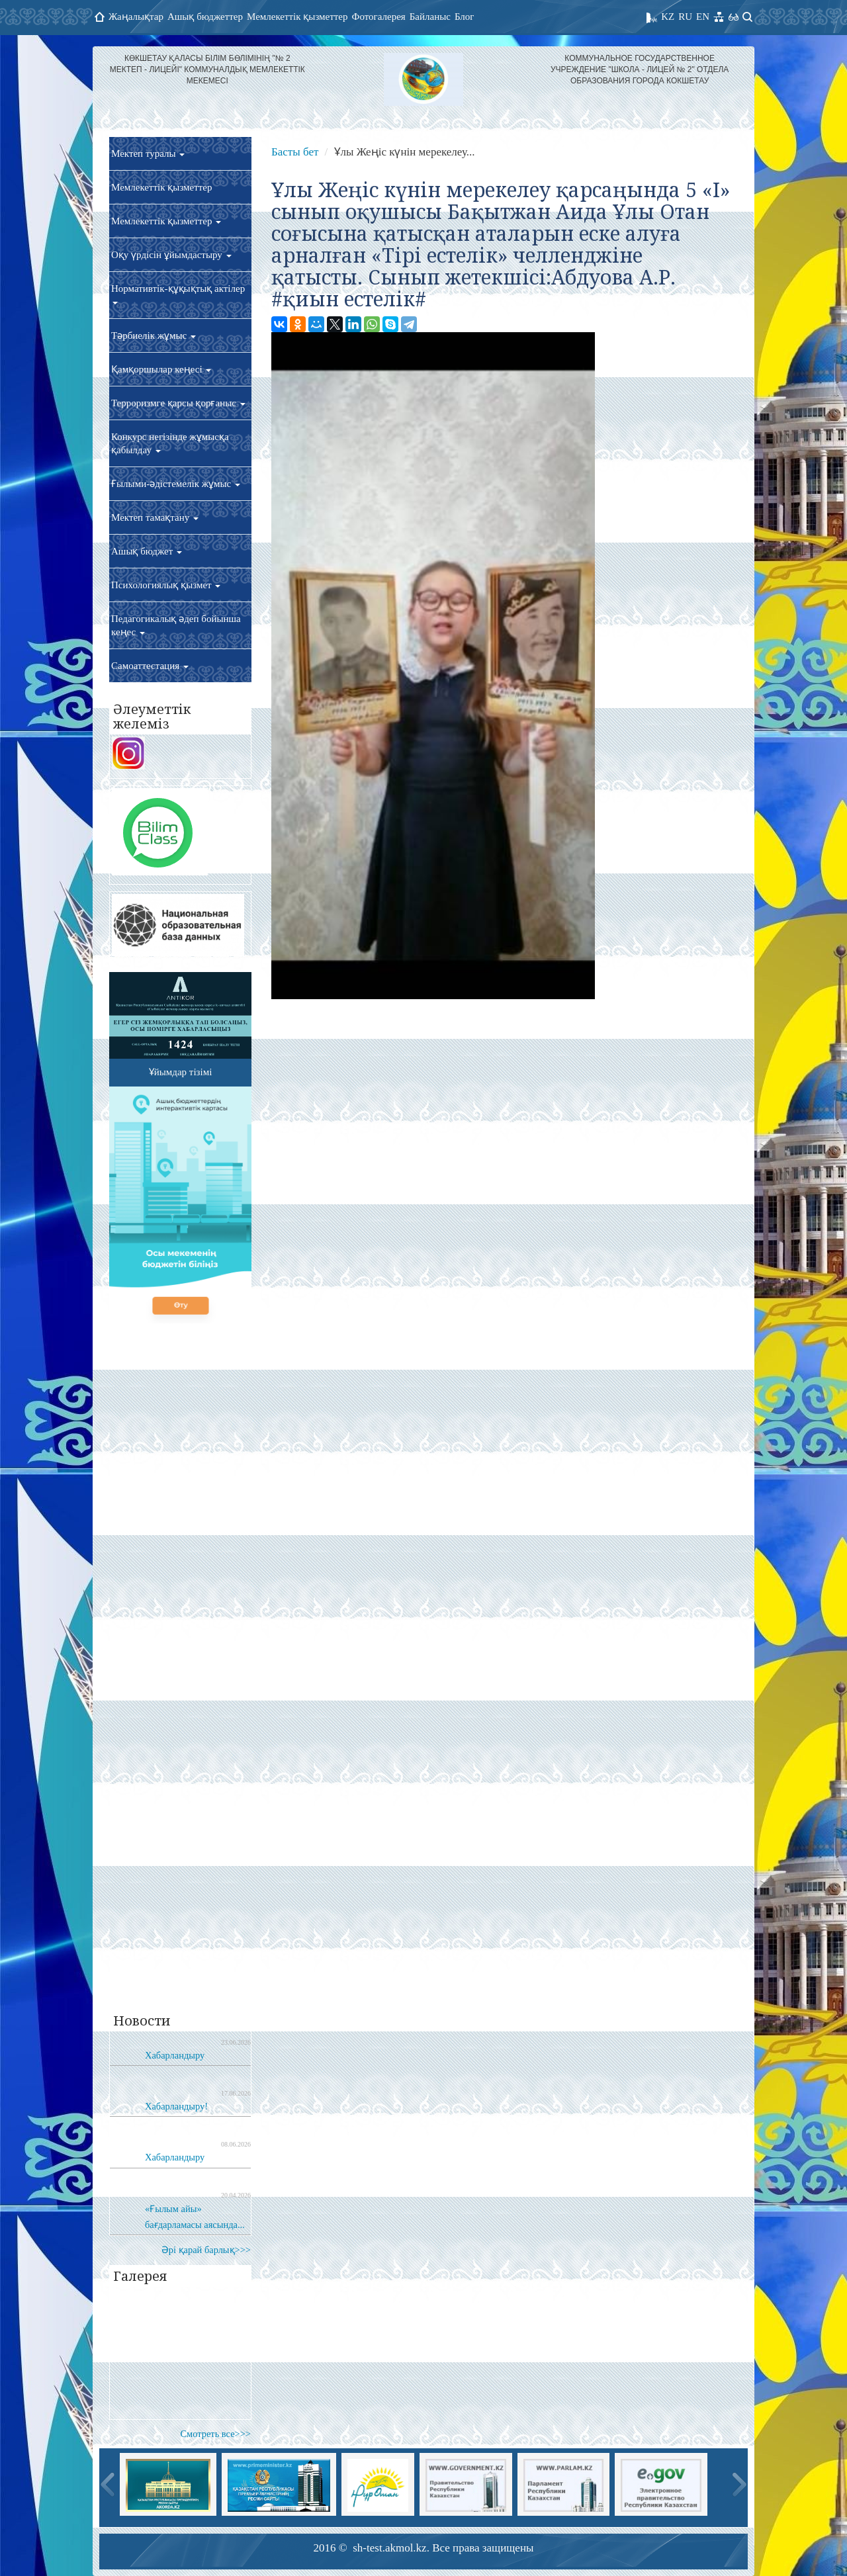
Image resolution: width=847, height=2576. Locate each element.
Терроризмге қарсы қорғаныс (178, 403)
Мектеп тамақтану (155, 517)
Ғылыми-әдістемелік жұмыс (175, 483)
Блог (464, 16)
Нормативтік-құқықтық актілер (178, 293)
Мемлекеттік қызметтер (297, 16)
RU (685, 16)
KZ (667, 16)
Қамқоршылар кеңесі (161, 369)
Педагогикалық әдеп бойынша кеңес (176, 625)
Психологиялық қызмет (165, 585)
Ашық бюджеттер (205, 16)
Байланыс (430, 16)
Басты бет (294, 152)
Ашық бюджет (146, 551)
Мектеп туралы (148, 153)
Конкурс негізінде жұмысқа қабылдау (170, 443)
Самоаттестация (150, 665)
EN (702, 16)
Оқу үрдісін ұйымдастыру (171, 254)
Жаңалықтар (136, 16)
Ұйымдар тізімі (180, 1072)
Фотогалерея (379, 16)
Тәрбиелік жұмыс (153, 335)
